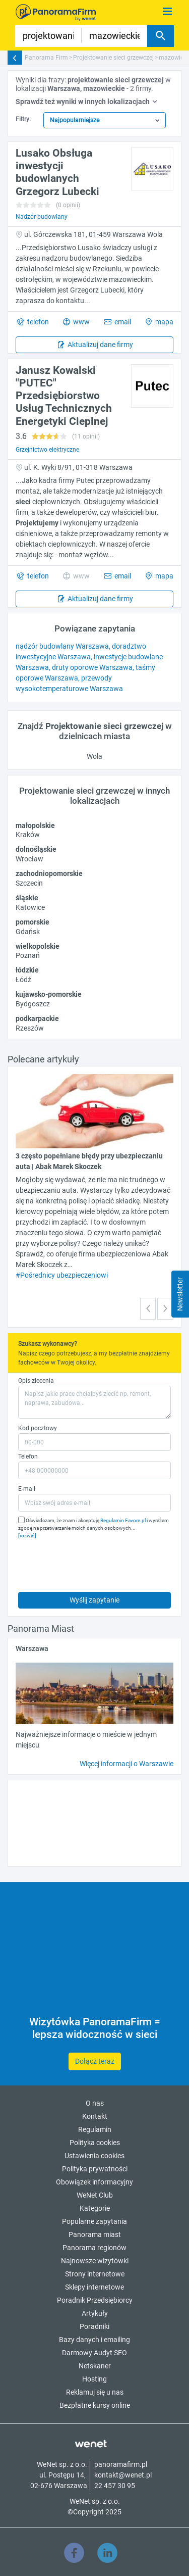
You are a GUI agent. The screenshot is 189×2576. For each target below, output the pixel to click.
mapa (163, 322)
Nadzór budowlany (42, 216)
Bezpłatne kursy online (94, 2405)
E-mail (26, 1488)
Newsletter (180, 1294)
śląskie (27, 898)
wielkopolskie (37, 946)
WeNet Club (95, 2195)
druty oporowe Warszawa (92, 667)
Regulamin (94, 2129)
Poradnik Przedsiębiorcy (95, 2300)
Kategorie (95, 2208)
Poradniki (94, 2326)
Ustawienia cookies (94, 2156)
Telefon (28, 1456)
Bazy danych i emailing (94, 2340)
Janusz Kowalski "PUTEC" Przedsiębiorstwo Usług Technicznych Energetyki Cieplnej (64, 395)
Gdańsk (28, 932)
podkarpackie (37, 1018)
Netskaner (95, 2366)
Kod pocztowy (37, 1428)
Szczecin (29, 883)
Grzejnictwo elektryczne (47, 449)
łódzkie (27, 970)
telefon (37, 322)
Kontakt (94, 2116)
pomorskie (32, 922)
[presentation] (94, 1563)
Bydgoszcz (33, 1004)
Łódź (23, 980)
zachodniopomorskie (49, 873)
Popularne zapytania (94, 2221)
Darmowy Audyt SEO (94, 2353)
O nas (95, 2103)
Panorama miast (95, 2234)
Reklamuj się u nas (94, 2392)
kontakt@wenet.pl (123, 2475)
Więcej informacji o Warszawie (126, 1764)
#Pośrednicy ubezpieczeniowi (62, 1275)
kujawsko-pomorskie (49, 994)
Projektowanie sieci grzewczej (113, 57)
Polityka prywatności (95, 2169)
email (122, 322)
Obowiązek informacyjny (94, 2182)
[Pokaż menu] (167, 12)
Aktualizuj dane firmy (99, 345)
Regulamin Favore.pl (123, 1520)
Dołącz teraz (94, 2061)
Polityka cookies (95, 2142)
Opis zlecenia (36, 1380)
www (81, 322)
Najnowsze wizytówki (95, 2261)
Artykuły (95, 2313)
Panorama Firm (46, 57)
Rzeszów (30, 1028)
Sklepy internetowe (94, 2287)
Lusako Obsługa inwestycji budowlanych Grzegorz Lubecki (57, 172)
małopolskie (35, 825)
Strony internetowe (94, 2274)
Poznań (28, 955)
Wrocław (29, 859)
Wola (94, 756)
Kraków (28, 835)
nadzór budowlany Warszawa (62, 646)
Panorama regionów (94, 2248)
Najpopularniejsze (74, 120)
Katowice (30, 907)
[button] (148, 1309)
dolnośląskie (36, 849)
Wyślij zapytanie (94, 1600)
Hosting (94, 2379)
